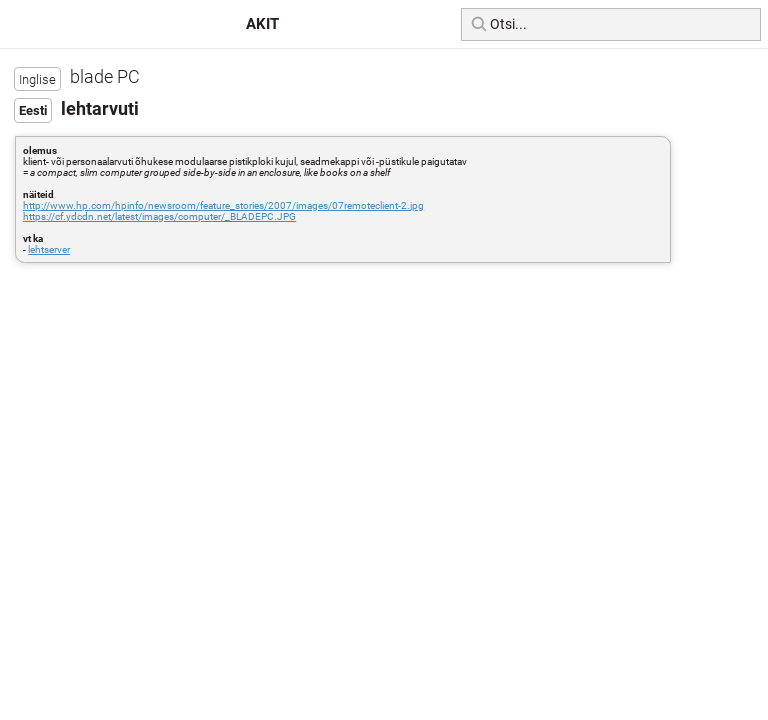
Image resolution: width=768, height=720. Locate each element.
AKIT (262, 24)
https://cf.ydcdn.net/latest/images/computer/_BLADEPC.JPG (159, 216)
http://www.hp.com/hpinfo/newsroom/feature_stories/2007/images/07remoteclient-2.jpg (223, 205)
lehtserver (49, 249)
